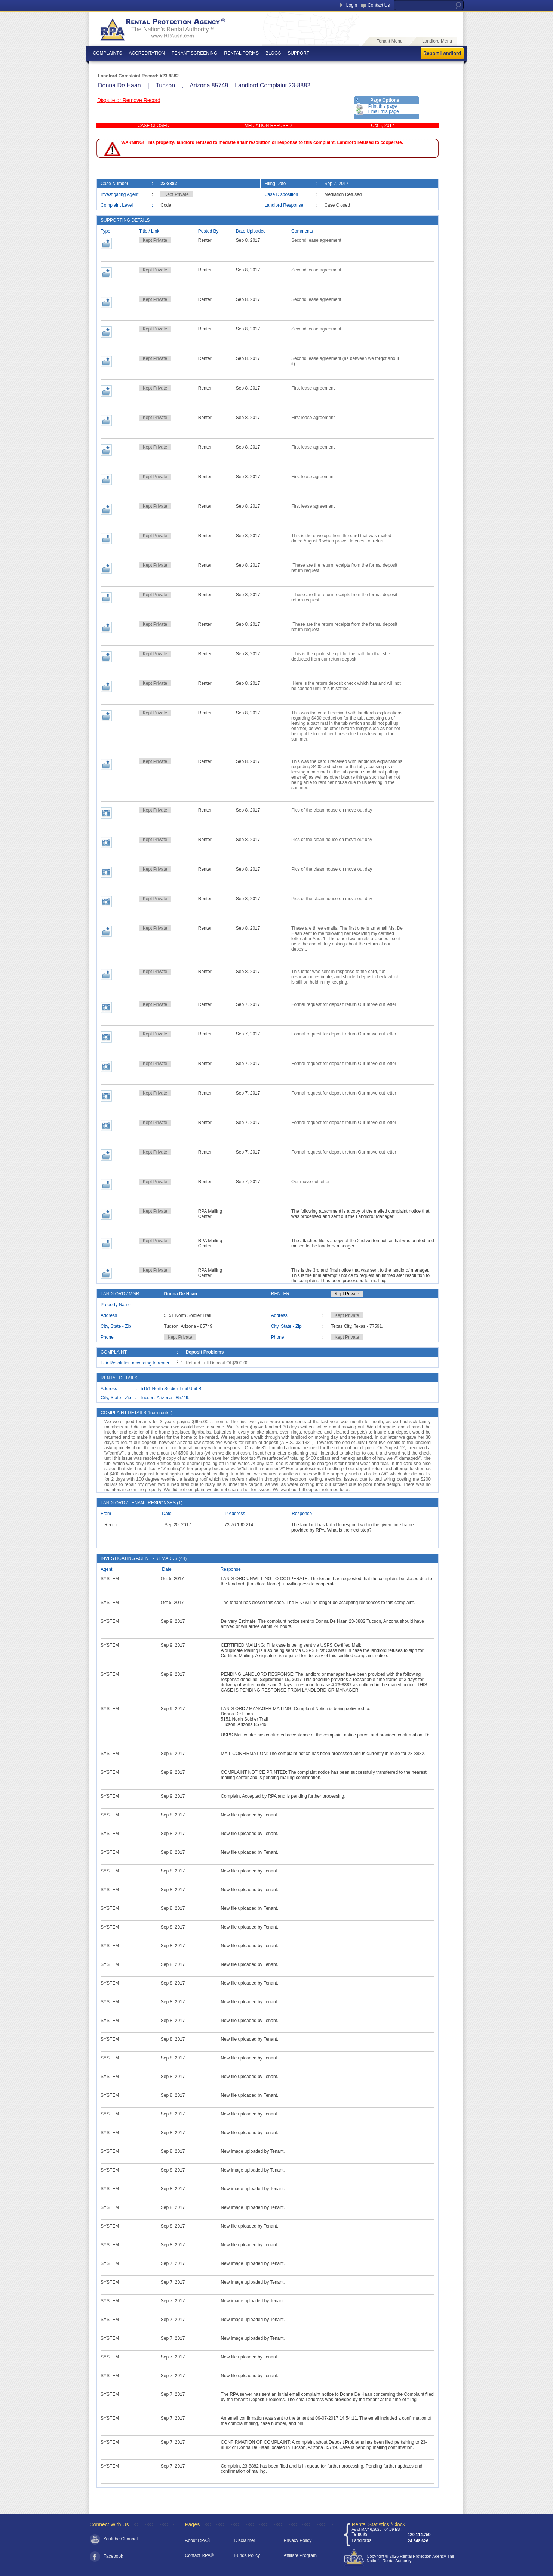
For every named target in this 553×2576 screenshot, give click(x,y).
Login (351, 5)
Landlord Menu (437, 41)
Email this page (383, 111)
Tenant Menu (389, 41)
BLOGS (273, 53)
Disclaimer (244, 2540)
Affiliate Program (300, 2555)
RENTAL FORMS (241, 53)
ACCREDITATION (147, 53)
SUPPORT (298, 53)
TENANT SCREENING (194, 53)
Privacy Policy (298, 2540)
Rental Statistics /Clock (378, 2524)
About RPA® (197, 2540)
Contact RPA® (199, 2555)
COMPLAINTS (107, 53)
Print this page (382, 106)
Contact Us (379, 5)
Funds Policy (247, 2555)
